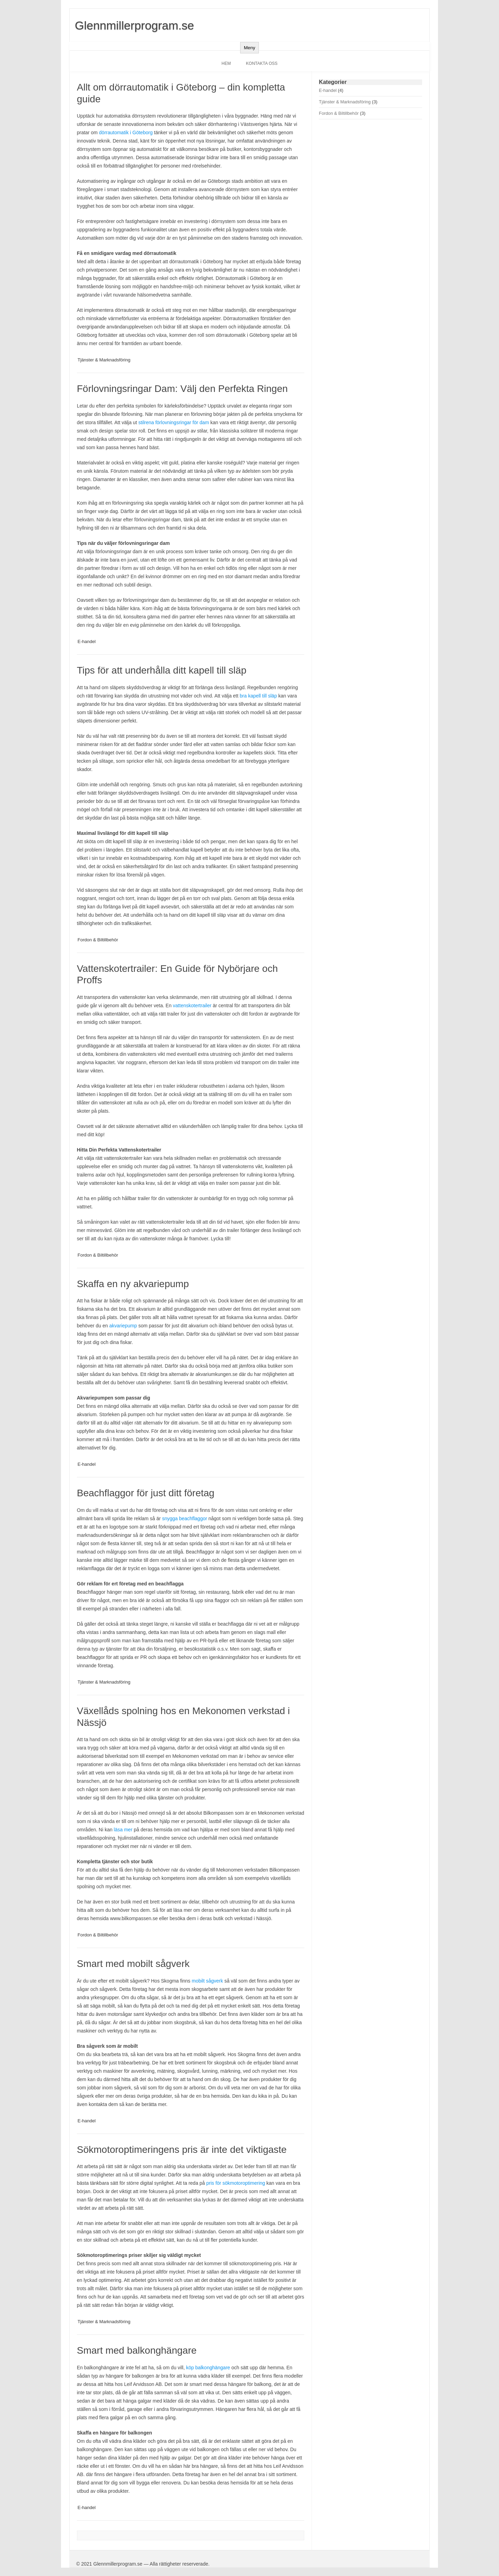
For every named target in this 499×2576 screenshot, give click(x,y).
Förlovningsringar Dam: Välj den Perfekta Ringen (182, 388)
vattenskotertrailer (192, 1005)
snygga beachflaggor (184, 1518)
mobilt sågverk (207, 1981)
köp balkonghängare (208, 2367)
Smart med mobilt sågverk (133, 1963)
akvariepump (123, 1325)
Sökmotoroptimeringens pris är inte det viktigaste (182, 2149)
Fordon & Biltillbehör (98, 939)
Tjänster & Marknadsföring (104, 359)
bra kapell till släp (258, 696)
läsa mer (124, 1829)
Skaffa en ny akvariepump (133, 1283)
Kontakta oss (262, 63)
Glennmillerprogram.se (134, 25)
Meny (249, 47)
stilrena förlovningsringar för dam (173, 422)
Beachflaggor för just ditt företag (146, 1493)
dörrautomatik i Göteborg (126, 132)
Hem (226, 63)
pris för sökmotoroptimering (235, 2183)
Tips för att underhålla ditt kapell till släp (161, 670)
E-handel (87, 641)
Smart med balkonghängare (137, 2350)
